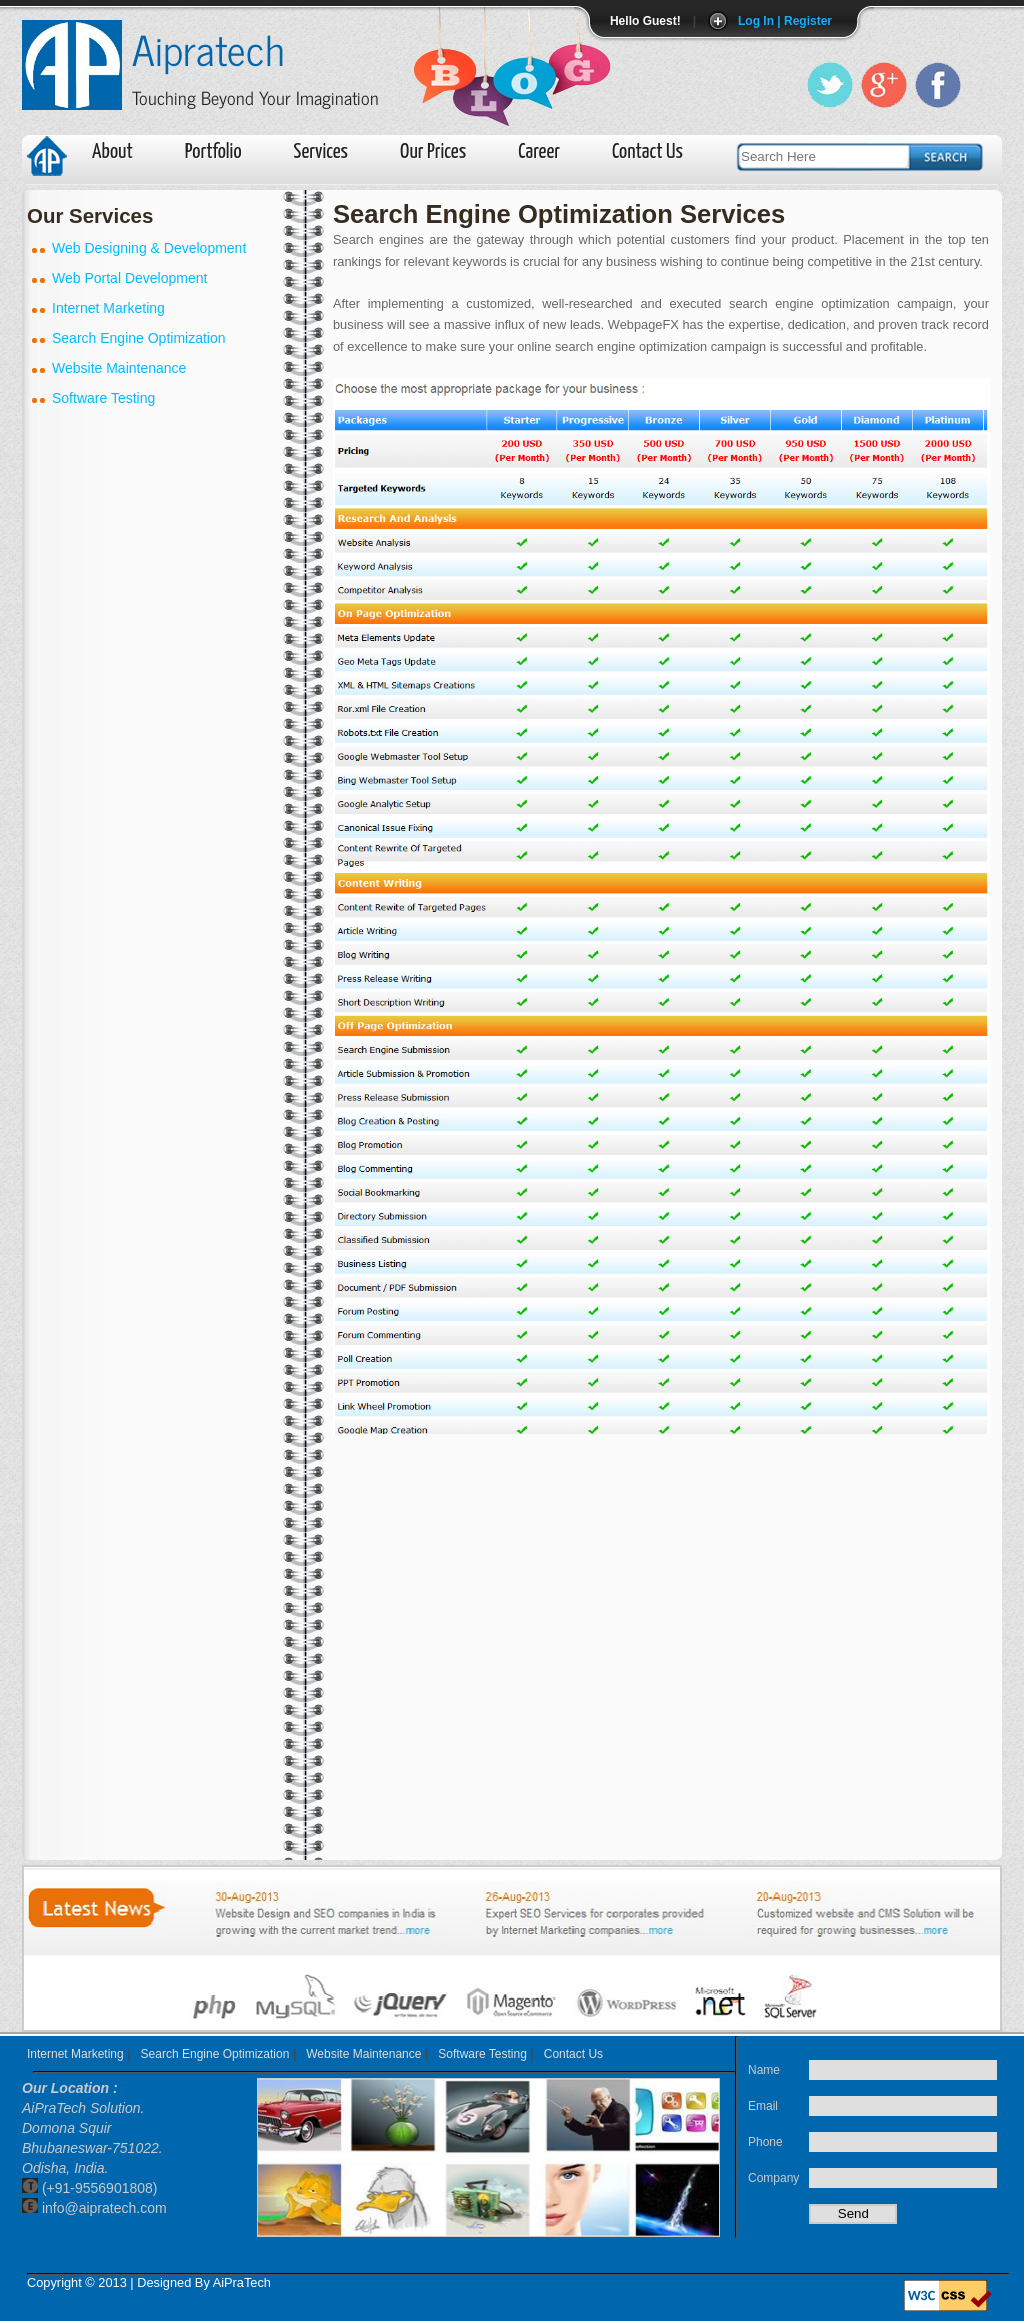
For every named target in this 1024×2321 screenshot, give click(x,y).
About (112, 152)
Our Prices (433, 152)
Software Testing (482, 2054)
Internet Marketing (75, 2054)
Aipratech (208, 48)
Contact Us (647, 152)
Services (321, 152)
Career (539, 152)
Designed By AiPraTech (204, 2282)
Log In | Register (785, 21)
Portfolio (213, 152)
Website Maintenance (363, 2054)
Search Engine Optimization (215, 2054)
